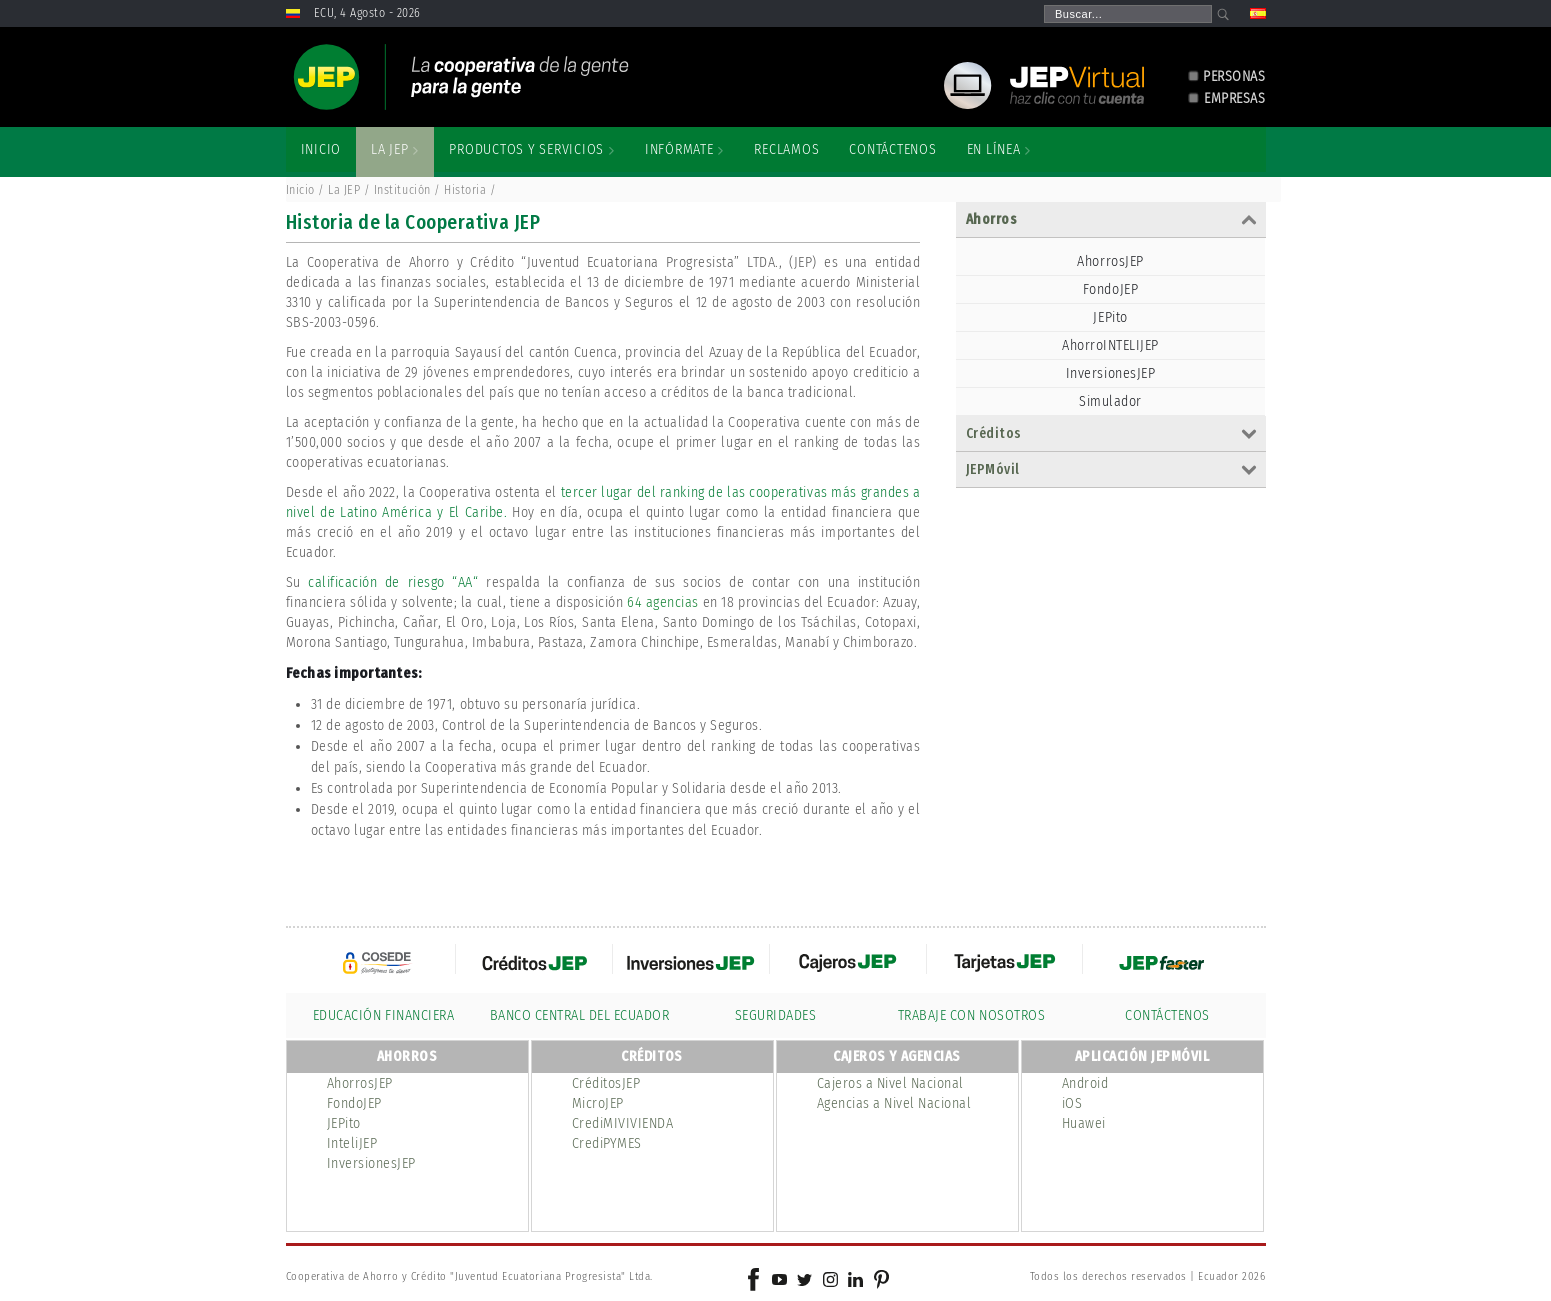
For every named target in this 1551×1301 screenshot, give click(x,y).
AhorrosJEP (1110, 261)
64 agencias (663, 602)
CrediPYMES (607, 1143)
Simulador (1110, 401)
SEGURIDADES (776, 1015)
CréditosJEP (606, 1083)
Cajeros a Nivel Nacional (890, 1083)
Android (1085, 1083)
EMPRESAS (1234, 98)
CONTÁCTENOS (1167, 1015)
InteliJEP (352, 1143)
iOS (1072, 1103)
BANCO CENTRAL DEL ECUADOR (580, 1015)
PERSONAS (1234, 76)
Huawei (1084, 1123)
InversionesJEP (1110, 373)
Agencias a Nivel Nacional (894, 1103)
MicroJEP (598, 1103)
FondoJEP (1110, 289)
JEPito (1110, 317)
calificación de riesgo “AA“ (397, 582)
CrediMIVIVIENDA (623, 1123)
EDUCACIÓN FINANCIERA (383, 1015)
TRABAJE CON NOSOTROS (971, 1015)
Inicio (300, 190)
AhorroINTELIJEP (1110, 345)
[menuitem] (321, 150)
